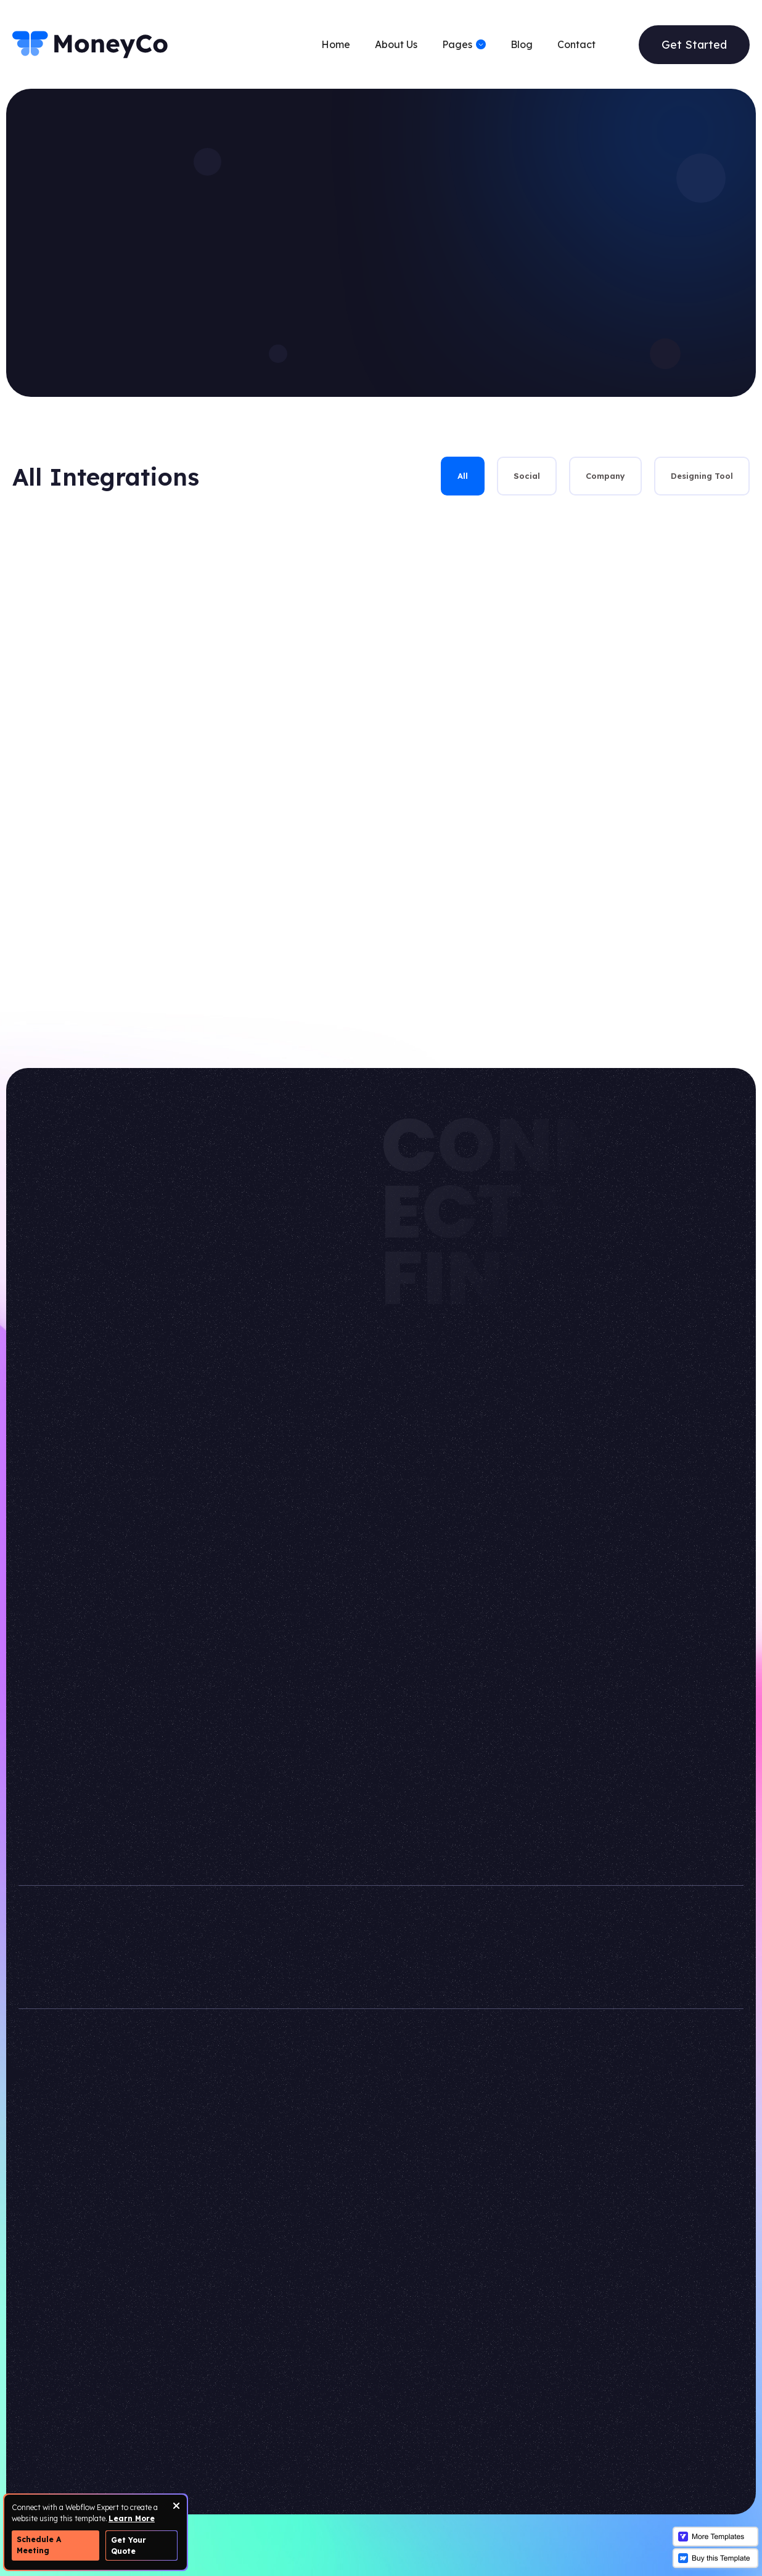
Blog (521, 44)
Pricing (293, 2338)
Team (290, 2312)
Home (335, 44)
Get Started (694, 45)
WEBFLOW (592, 2186)
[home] (90, 44)
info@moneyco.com (569, 1931)
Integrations (325, 2364)
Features (187, 2390)
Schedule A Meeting (39, 2545)
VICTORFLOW (465, 2186)
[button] (464, 44)
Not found (432, 2364)
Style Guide (435, 2312)
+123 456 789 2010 (562, 1961)
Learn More (132, 2518)
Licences (428, 2390)
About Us (396, 44)
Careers (313, 2390)
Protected (431, 2338)
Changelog (433, 2416)
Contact (576, 44)
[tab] (463, 476)
